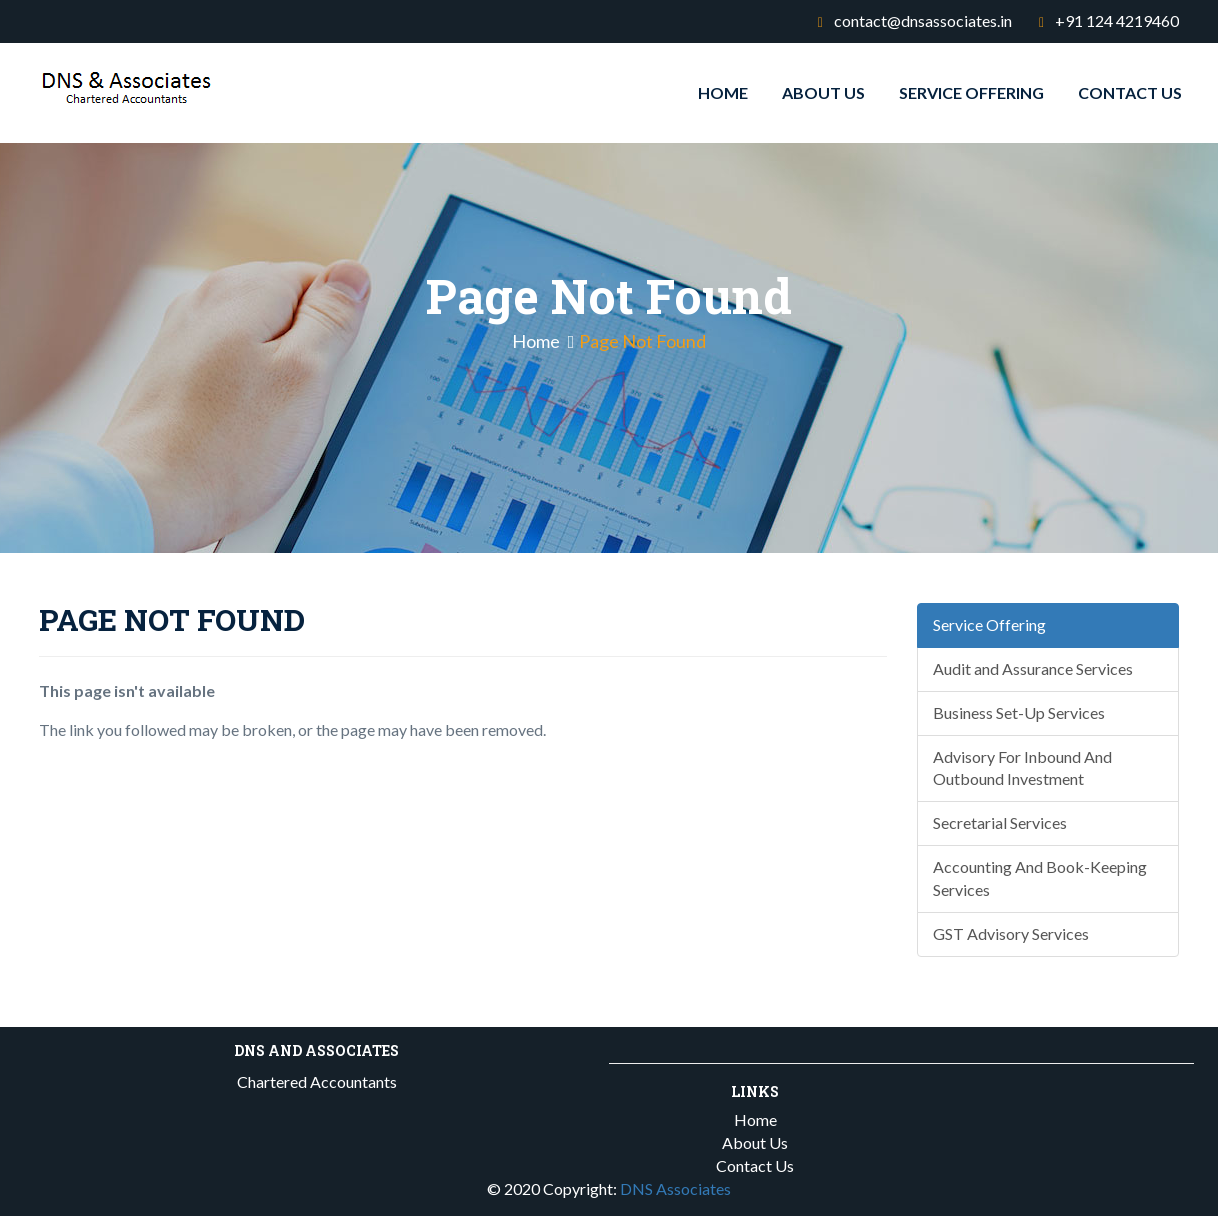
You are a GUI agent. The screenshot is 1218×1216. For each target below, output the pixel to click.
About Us (823, 92)
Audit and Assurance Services (1033, 668)
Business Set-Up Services (1019, 712)
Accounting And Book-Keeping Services (1040, 878)
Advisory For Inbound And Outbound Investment (1022, 768)
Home (723, 92)
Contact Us (1130, 92)
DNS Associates (675, 1188)
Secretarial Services (1000, 822)
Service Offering (971, 92)
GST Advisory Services (1011, 933)
